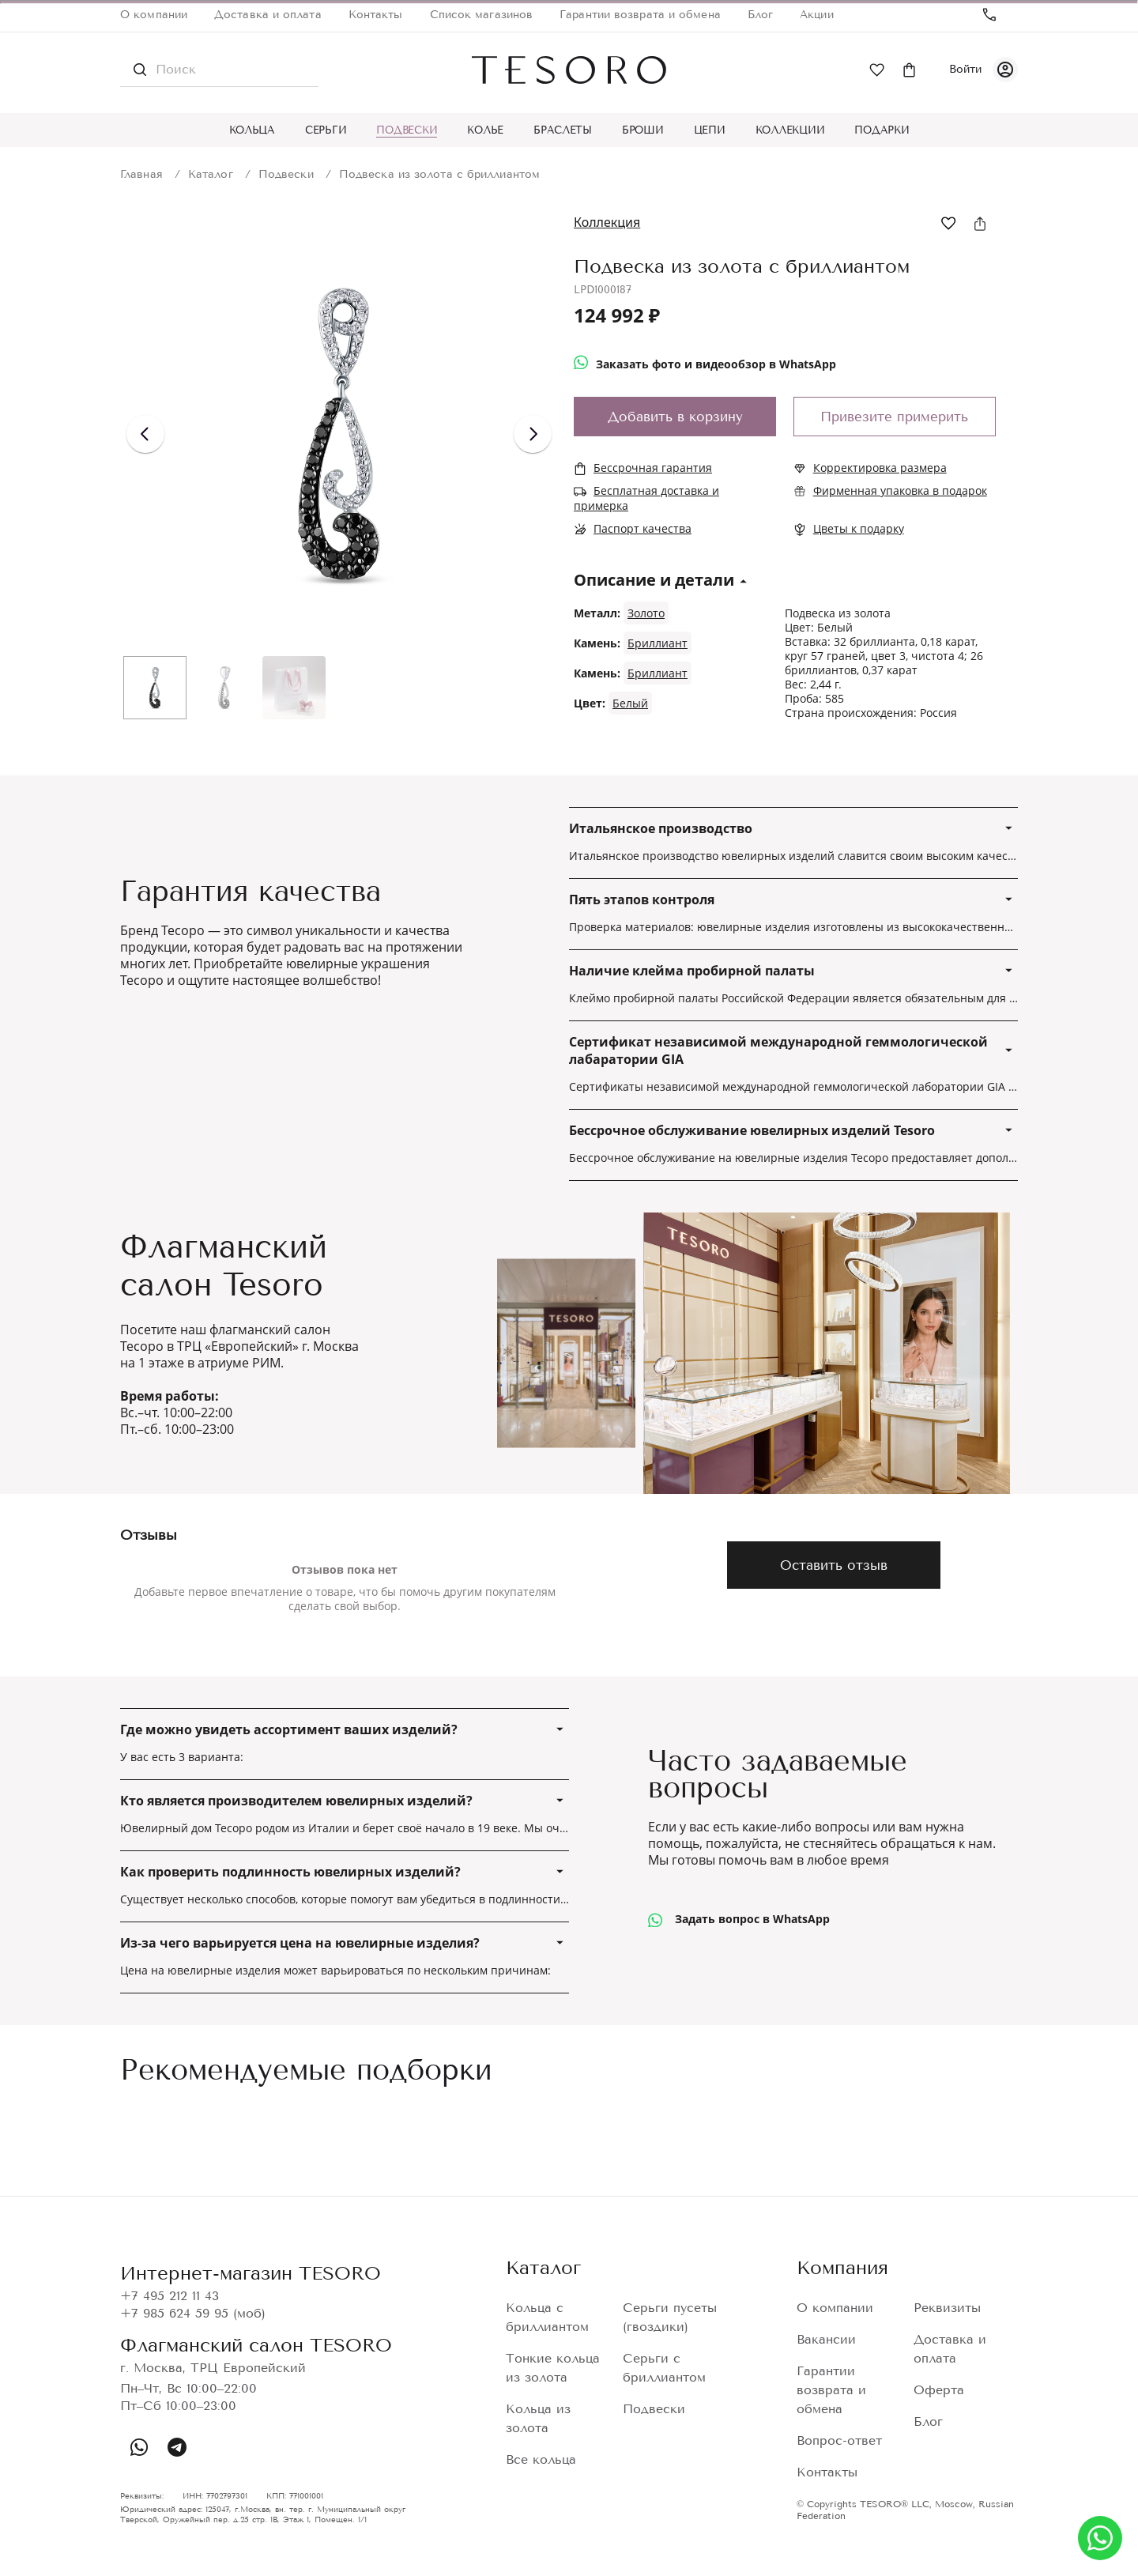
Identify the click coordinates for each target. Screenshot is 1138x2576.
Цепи (709, 130)
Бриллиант (657, 643)
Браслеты (562, 130)
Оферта (939, 2389)
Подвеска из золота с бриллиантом (439, 174)
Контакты (376, 14)
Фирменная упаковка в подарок (900, 490)
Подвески (406, 130)
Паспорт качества (642, 528)
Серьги (325, 130)
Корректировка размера (880, 467)
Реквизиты (947, 2307)
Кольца (252, 130)
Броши (643, 130)
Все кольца (541, 2459)
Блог (760, 14)
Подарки (881, 130)
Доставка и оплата (268, 14)
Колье (485, 130)
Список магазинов (481, 14)
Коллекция (607, 222)
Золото (646, 612)
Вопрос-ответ (839, 2440)
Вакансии (826, 2339)
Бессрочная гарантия (652, 467)
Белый (630, 703)
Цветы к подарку (858, 528)
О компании (153, 14)
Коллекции (790, 130)
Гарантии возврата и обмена (640, 14)
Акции (817, 14)
